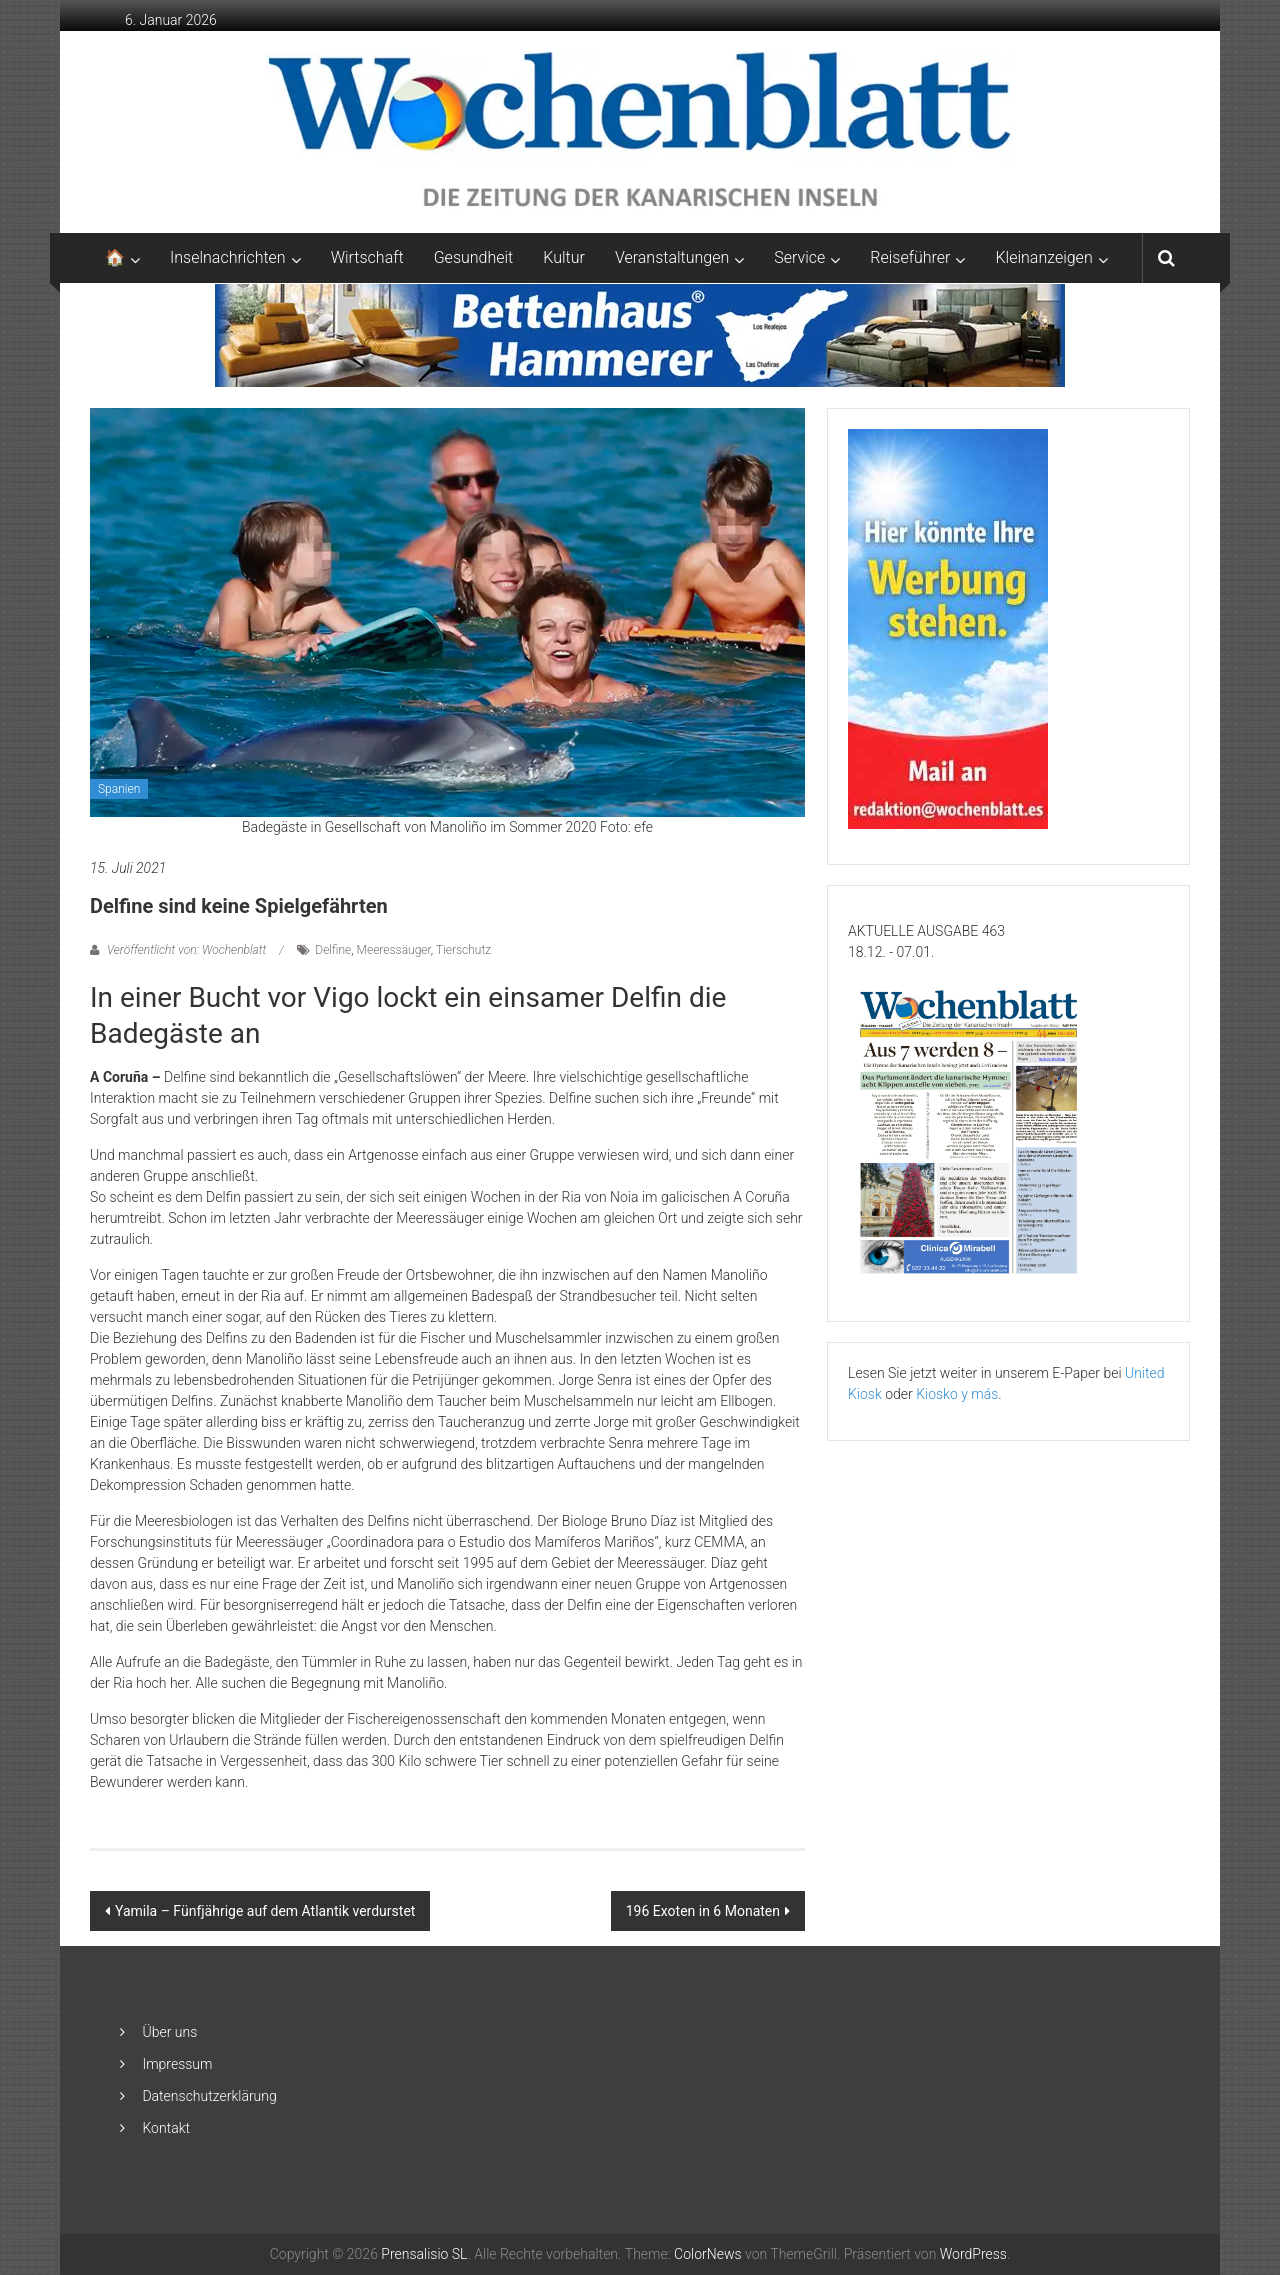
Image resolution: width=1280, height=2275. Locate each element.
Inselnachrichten (228, 257)
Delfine (333, 950)
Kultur (564, 257)
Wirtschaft (367, 257)
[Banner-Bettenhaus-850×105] (640, 334)
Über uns (169, 2032)
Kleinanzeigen (1043, 257)
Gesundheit (474, 257)
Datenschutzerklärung (209, 2096)
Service (799, 257)
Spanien (119, 789)
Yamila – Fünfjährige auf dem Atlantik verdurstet (265, 1911)
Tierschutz (463, 950)
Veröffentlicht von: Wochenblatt (186, 950)
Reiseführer (910, 257)
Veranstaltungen (672, 257)
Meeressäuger (394, 950)
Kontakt (166, 2128)
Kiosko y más (957, 1394)
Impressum (177, 2064)
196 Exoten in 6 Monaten (703, 1911)
